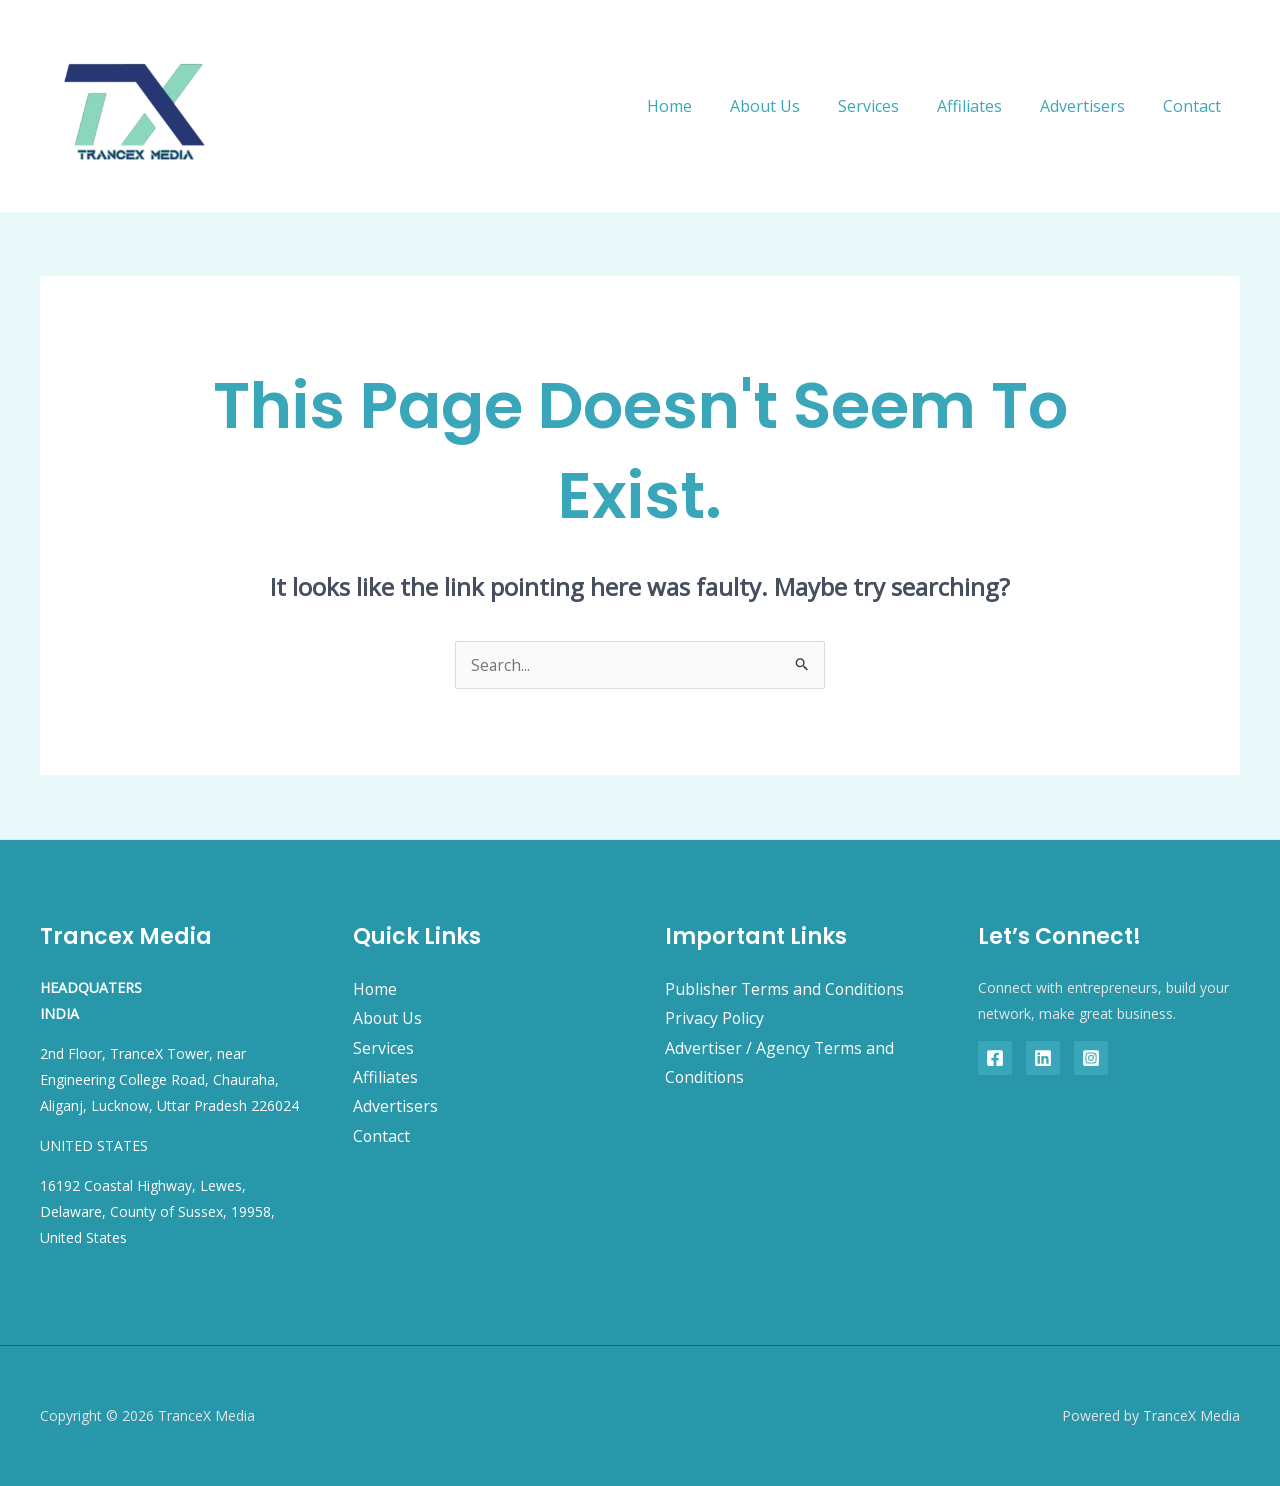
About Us (792, 106)
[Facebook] (995, 1058)
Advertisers (1091, 106)
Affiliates (984, 106)
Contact (1195, 106)
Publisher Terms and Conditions (786, 989)
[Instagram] (1091, 1058)
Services (889, 106)
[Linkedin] (1043, 1058)
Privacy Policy (715, 1018)
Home (702, 106)
